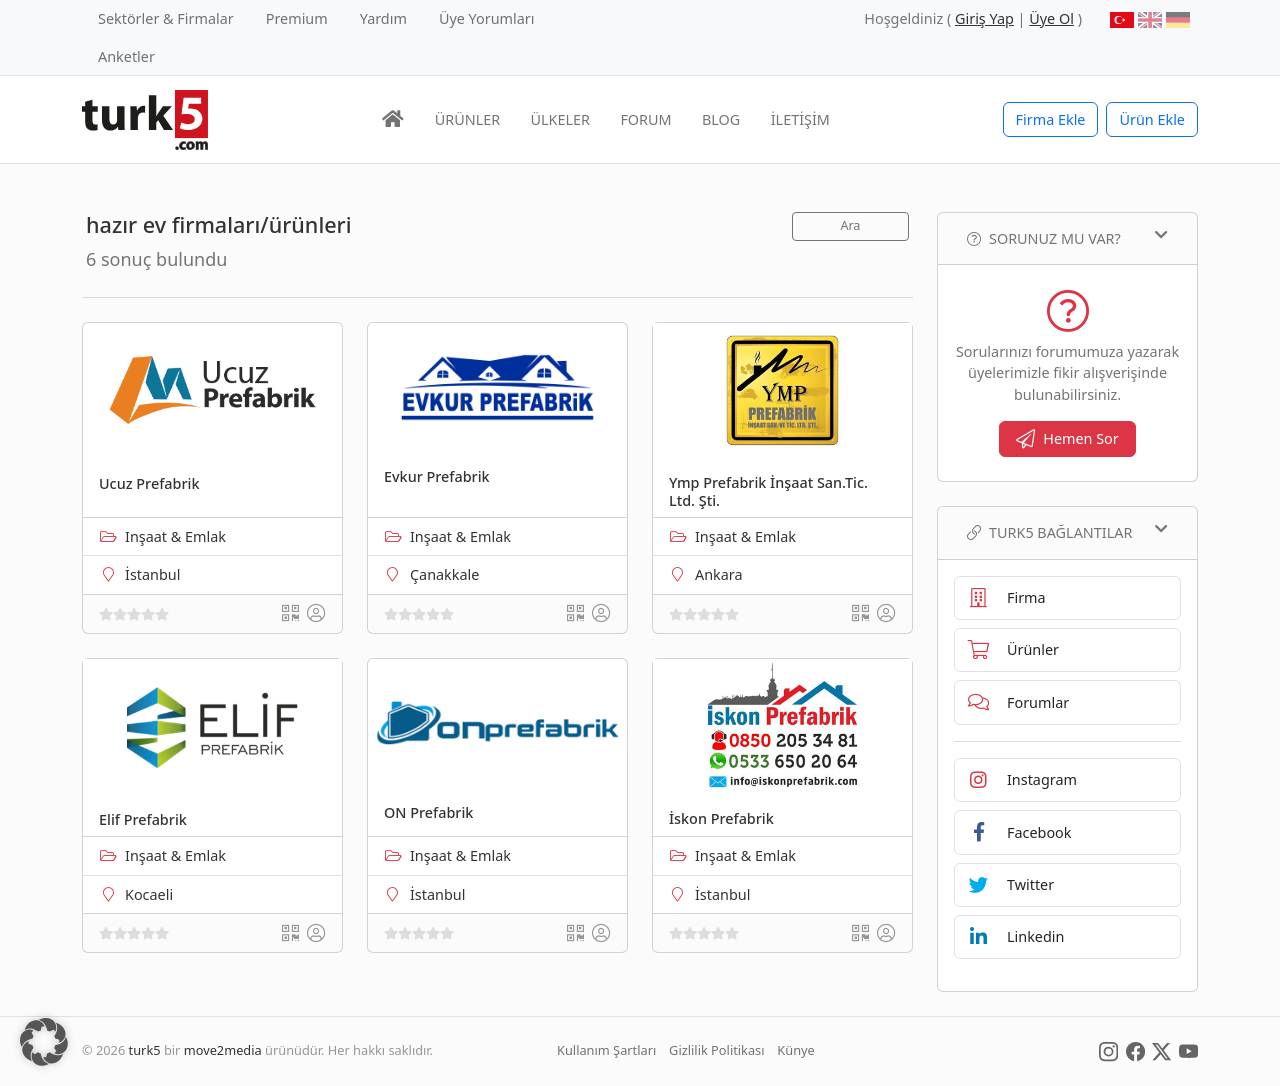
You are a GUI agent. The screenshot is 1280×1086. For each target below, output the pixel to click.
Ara (850, 225)
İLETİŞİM (800, 119)
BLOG (721, 119)
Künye (795, 1050)
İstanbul (152, 574)
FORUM (645, 119)
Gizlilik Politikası (716, 1050)
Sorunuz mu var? (1067, 238)
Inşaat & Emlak (175, 536)
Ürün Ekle (1152, 119)
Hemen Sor (1067, 438)
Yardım (383, 18)
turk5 (145, 1050)
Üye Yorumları (487, 18)
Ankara (719, 574)
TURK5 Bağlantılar (1067, 532)
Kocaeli (149, 894)
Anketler (126, 56)
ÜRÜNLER (467, 119)
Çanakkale (444, 574)
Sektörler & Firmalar (166, 18)
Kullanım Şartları (606, 1050)
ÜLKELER (560, 119)
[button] (44, 1042)
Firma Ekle (1051, 119)
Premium (297, 18)
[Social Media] (1108, 1050)
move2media (223, 1050)
